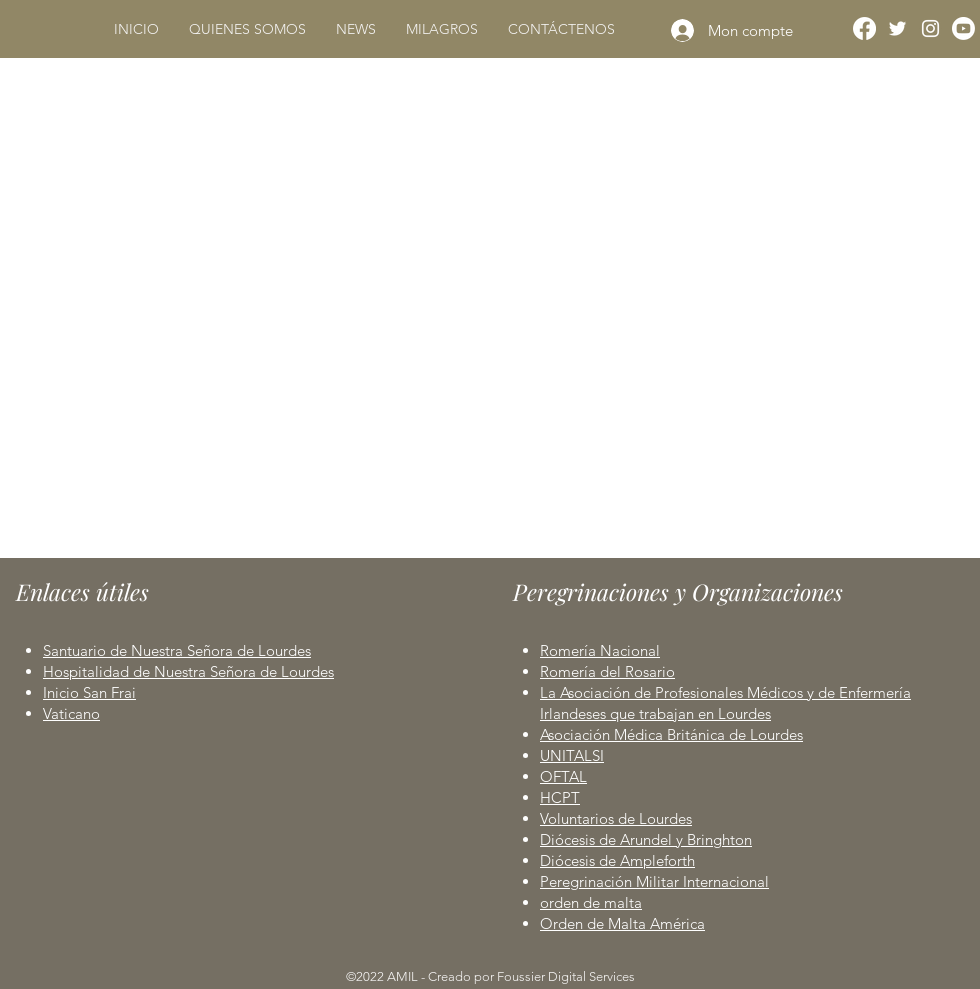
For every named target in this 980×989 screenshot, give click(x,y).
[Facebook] (864, 28)
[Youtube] (963, 28)
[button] (247, 29)
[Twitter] (897, 28)
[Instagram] (930, 28)
